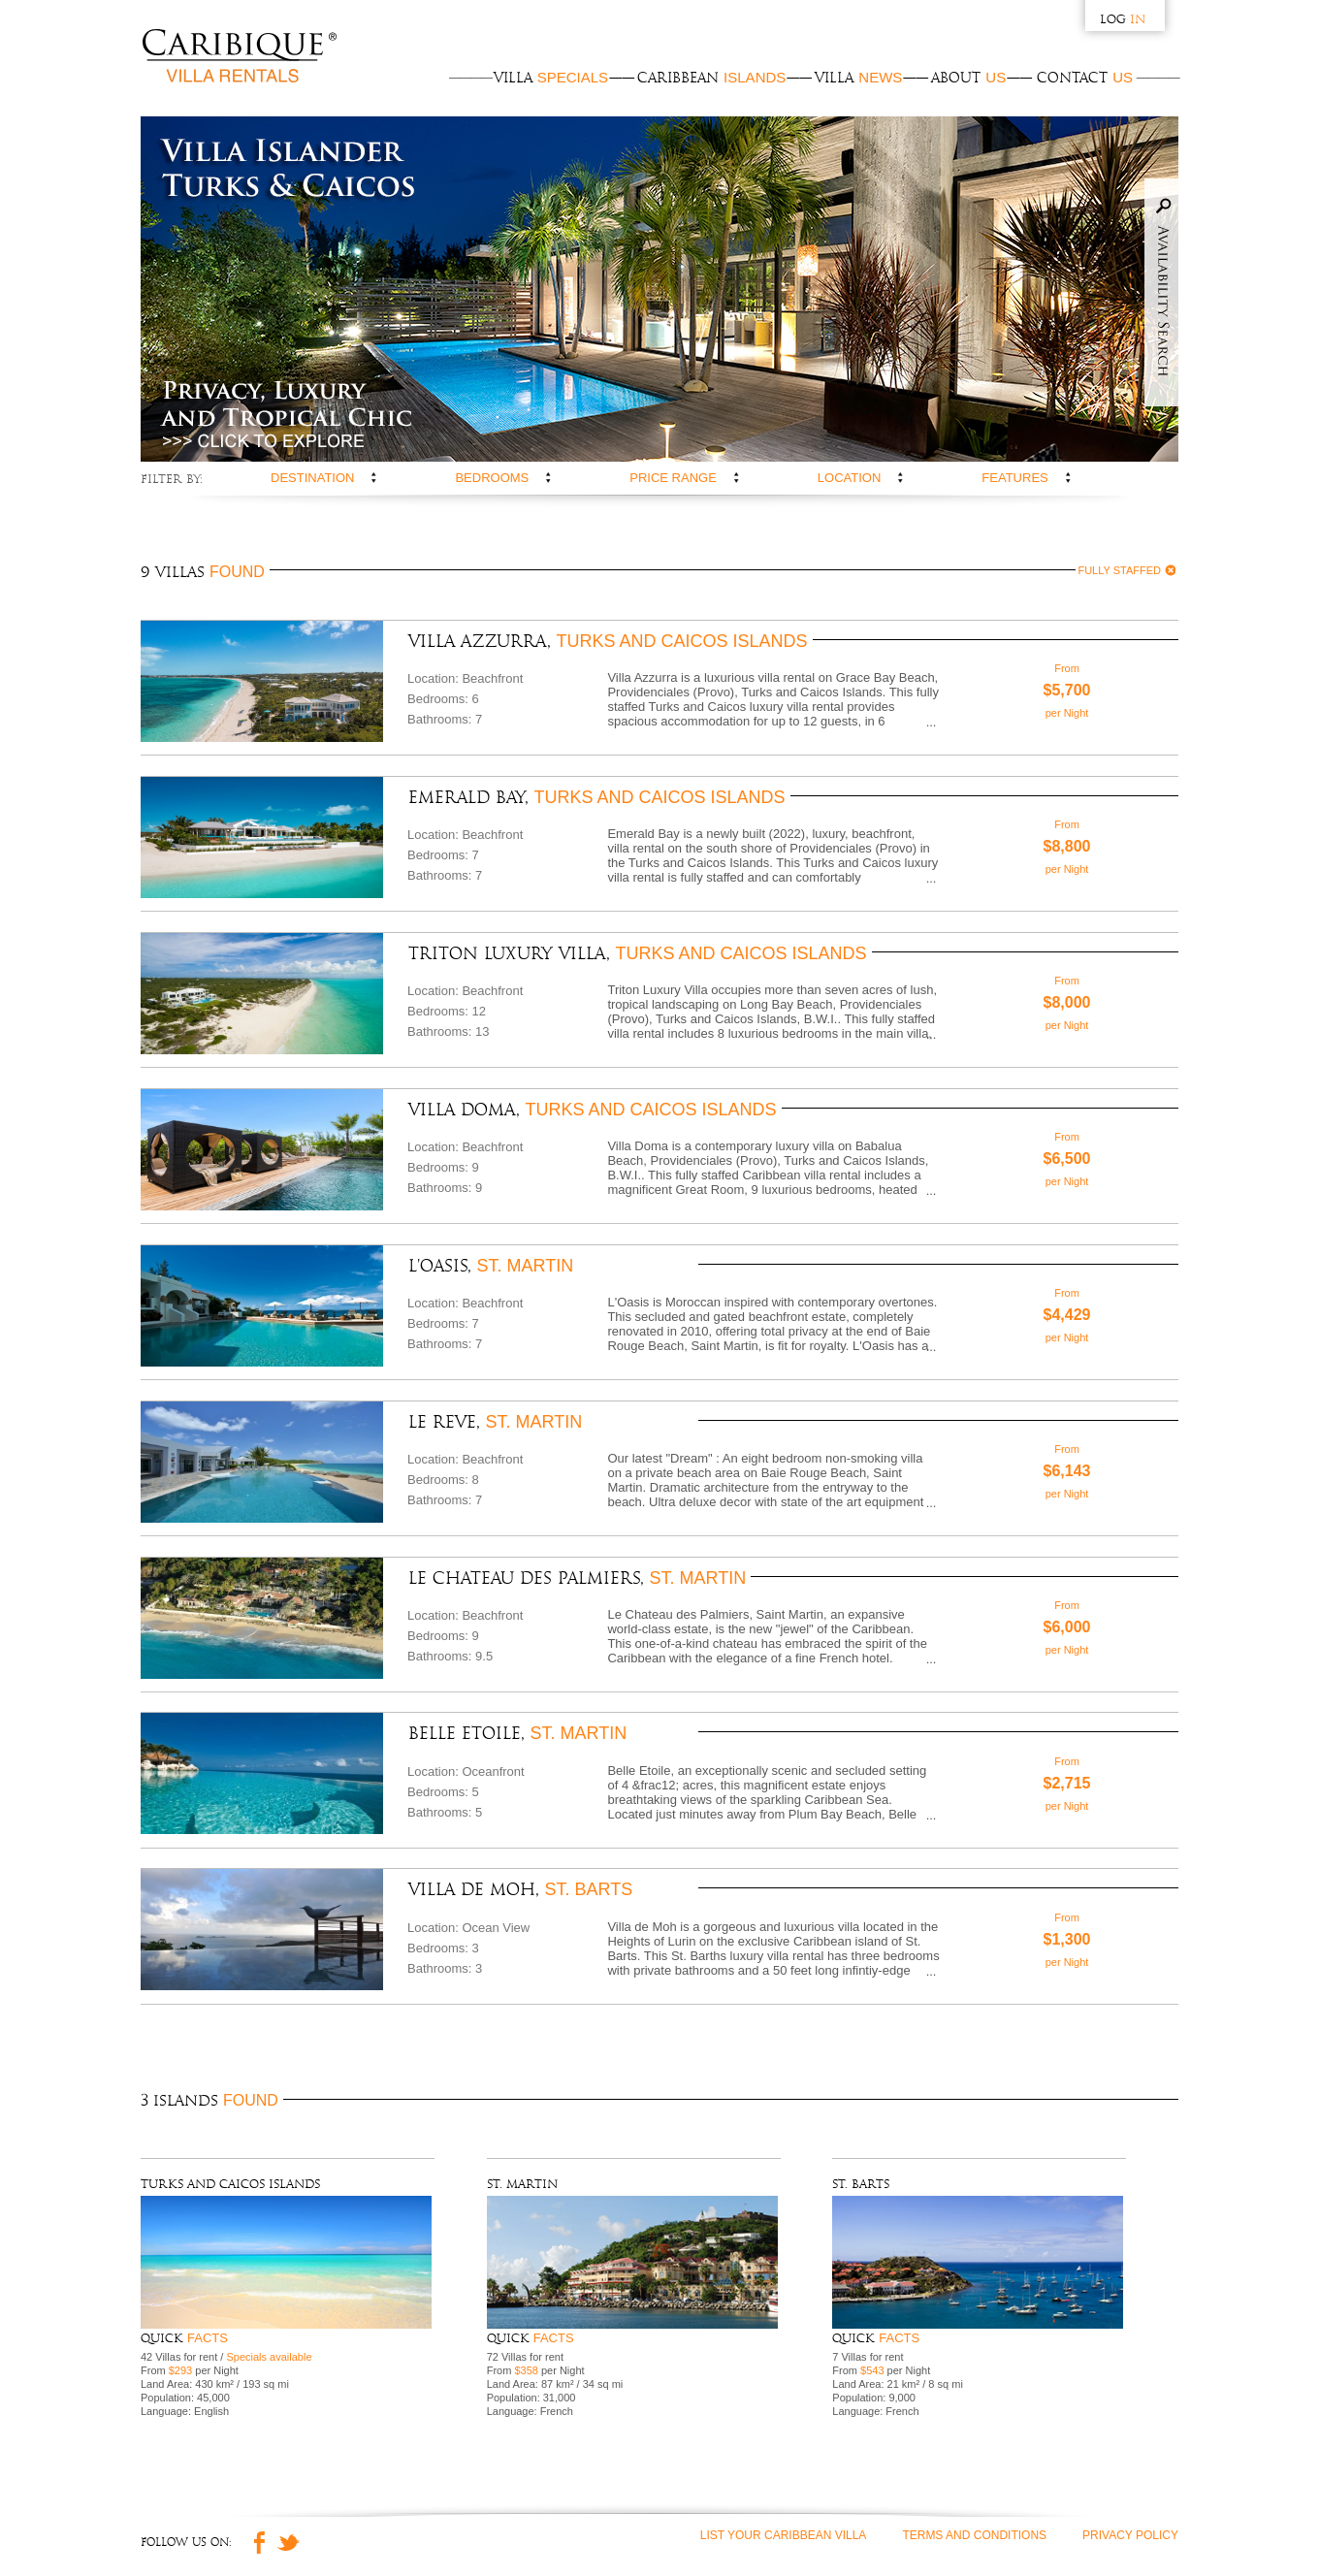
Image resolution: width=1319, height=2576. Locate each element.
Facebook (254, 2499)
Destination (312, 477)
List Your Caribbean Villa (783, 2492)
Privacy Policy (1130, 2492)
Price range (673, 477)
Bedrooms (492, 477)
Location (850, 477)
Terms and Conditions (974, 2492)
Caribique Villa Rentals (240, 58)
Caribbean (711, 78)
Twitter (289, 2499)
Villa (551, 78)
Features (1014, 477)
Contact (1085, 78)
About (968, 78)
